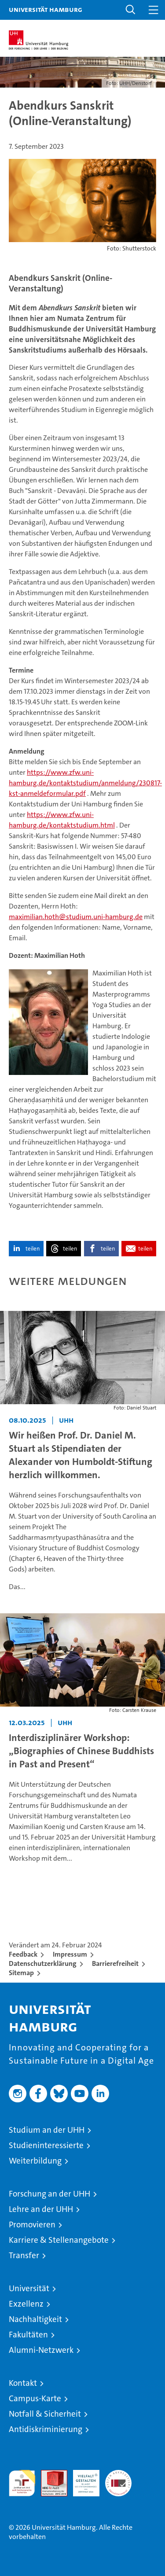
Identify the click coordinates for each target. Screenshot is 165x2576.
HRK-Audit (81, 2479)
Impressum (70, 1954)
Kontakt (23, 2382)
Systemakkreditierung (118, 2474)
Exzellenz (26, 2303)
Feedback (23, 1954)
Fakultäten (28, 2334)
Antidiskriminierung (45, 2429)
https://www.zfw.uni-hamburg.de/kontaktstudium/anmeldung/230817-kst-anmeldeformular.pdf (85, 783)
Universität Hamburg (45, 9)
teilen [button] (33, 1248)
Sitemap (21, 1972)
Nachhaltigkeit (35, 2319)
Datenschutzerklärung (43, 1963)
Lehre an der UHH (41, 2209)
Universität (29, 2288)
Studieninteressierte (46, 2145)
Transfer (24, 2255)
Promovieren (32, 2224)
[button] (131, 10)
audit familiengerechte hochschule (22, 2483)
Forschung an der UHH (49, 2193)
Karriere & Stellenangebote (59, 2239)
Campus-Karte (35, 2398)
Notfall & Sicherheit (45, 2413)
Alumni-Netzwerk (41, 2349)
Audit (49, 2474)
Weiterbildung (35, 2160)
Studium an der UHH (46, 2129)
